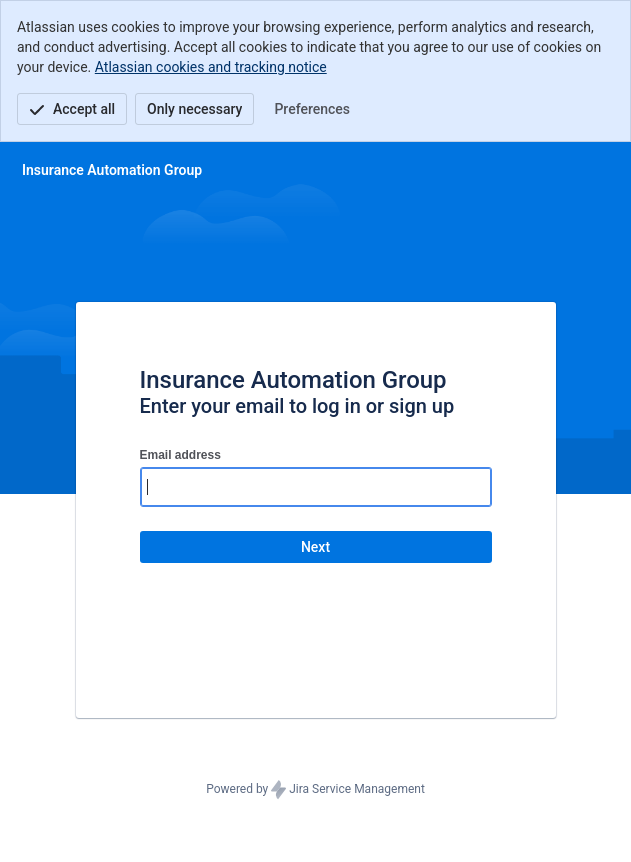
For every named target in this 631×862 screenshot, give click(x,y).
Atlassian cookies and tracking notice (211, 67)
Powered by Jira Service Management (315, 790)
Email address (180, 455)
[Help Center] (112, 170)
